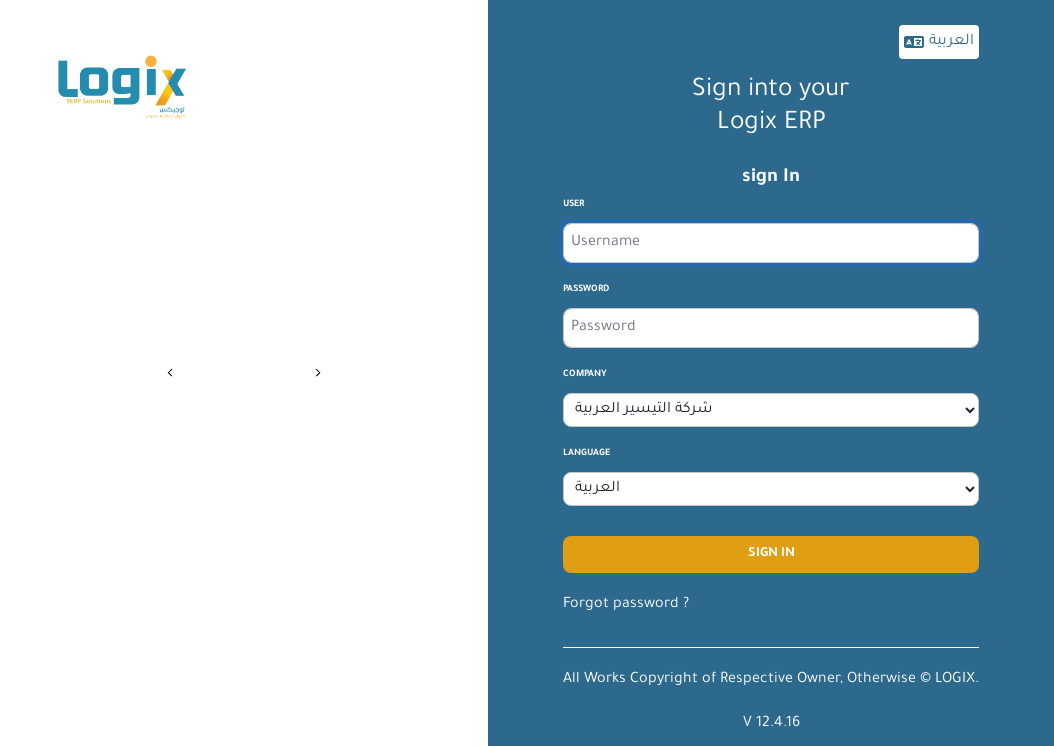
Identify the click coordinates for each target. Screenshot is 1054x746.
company (585, 375)
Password (586, 290)
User (573, 205)
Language (586, 454)
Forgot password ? (626, 605)
